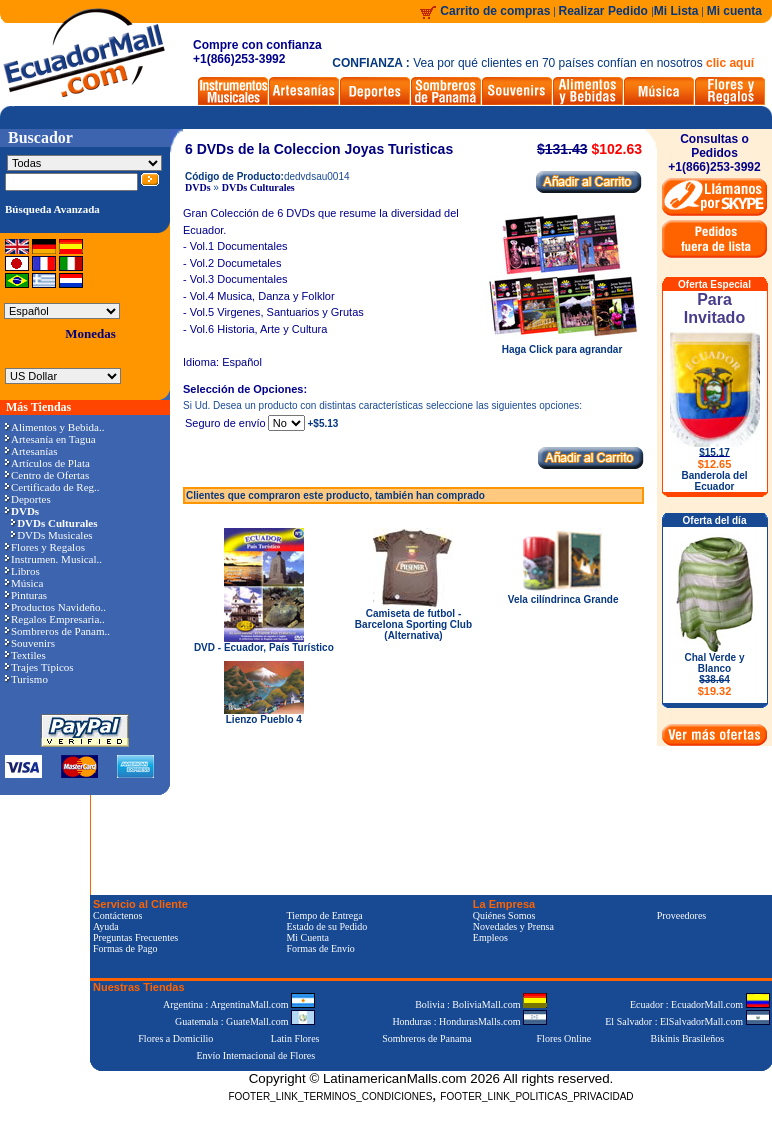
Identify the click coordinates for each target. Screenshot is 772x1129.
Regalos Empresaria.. (55, 619)
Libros (22, 571)
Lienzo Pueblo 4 (264, 719)
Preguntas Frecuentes (135, 937)
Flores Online (564, 1038)
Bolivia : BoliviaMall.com (481, 1004)
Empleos (490, 937)
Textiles (25, 655)
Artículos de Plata (47, 463)
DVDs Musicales (51, 535)
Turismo (26, 679)
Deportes (28, 499)
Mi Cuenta (307, 937)
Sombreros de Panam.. (57, 631)
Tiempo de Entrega (324, 915)
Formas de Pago (125, 948)
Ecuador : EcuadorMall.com (700, 1004)
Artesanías (31, 451)
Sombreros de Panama (426, 1038)
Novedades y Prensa (513, 926)
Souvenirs (30, 643)
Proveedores (681, 915)
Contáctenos (117, 915)
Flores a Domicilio (175, 1038)
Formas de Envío (320, 948)
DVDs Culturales (258, 187)
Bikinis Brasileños (688, 1038)
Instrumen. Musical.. (53, 559)
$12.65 (715, 464)
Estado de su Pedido (326, 926)
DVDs (198, 187)
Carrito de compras (495, 11)
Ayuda (106, 926)
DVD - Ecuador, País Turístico (264, 647)
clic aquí (730, 63)
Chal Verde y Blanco (714, 674)
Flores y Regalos (45, 547)
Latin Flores (295, 1038)
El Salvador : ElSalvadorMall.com (687, 1021)
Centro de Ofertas (47, 475)
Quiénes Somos (504, 915)
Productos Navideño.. (55, 607)
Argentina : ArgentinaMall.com (239, 1004)
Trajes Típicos (39, 667)
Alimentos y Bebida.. (55, 427)
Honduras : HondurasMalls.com (469, 1021)
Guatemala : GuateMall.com (245, 1021)
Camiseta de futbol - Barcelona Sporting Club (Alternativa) (413, 624)
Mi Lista (676, 11)
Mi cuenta (734, 11)
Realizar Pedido (605, 11)
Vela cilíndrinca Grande (563, 599)
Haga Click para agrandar (562, 345)
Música (24, 583)
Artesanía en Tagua (50, 439)
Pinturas (26, 595)
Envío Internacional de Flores (255, 1055)
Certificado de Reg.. (52, 487)
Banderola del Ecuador (714, 481)
